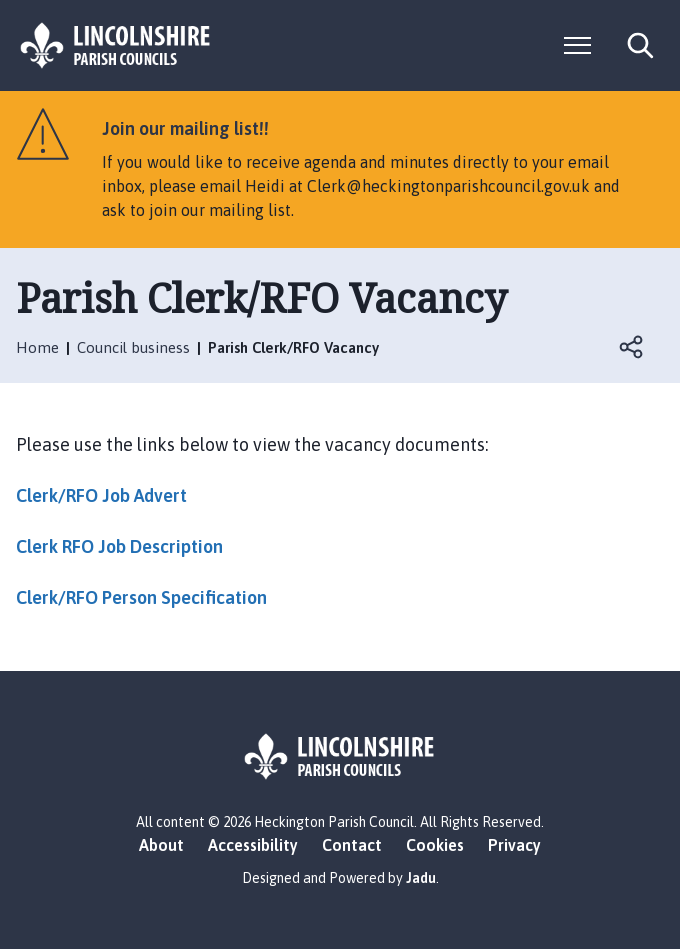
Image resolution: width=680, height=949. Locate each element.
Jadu (421, 878)
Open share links (632, 347)
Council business (133, 347)
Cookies (435, 845)
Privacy (514, 845)
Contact (352, 845)
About (161, 845)
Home (37, 347)
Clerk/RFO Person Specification (141, 597)
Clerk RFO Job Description (119, 546)
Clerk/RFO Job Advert (101, 495)
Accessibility (253, 845)
